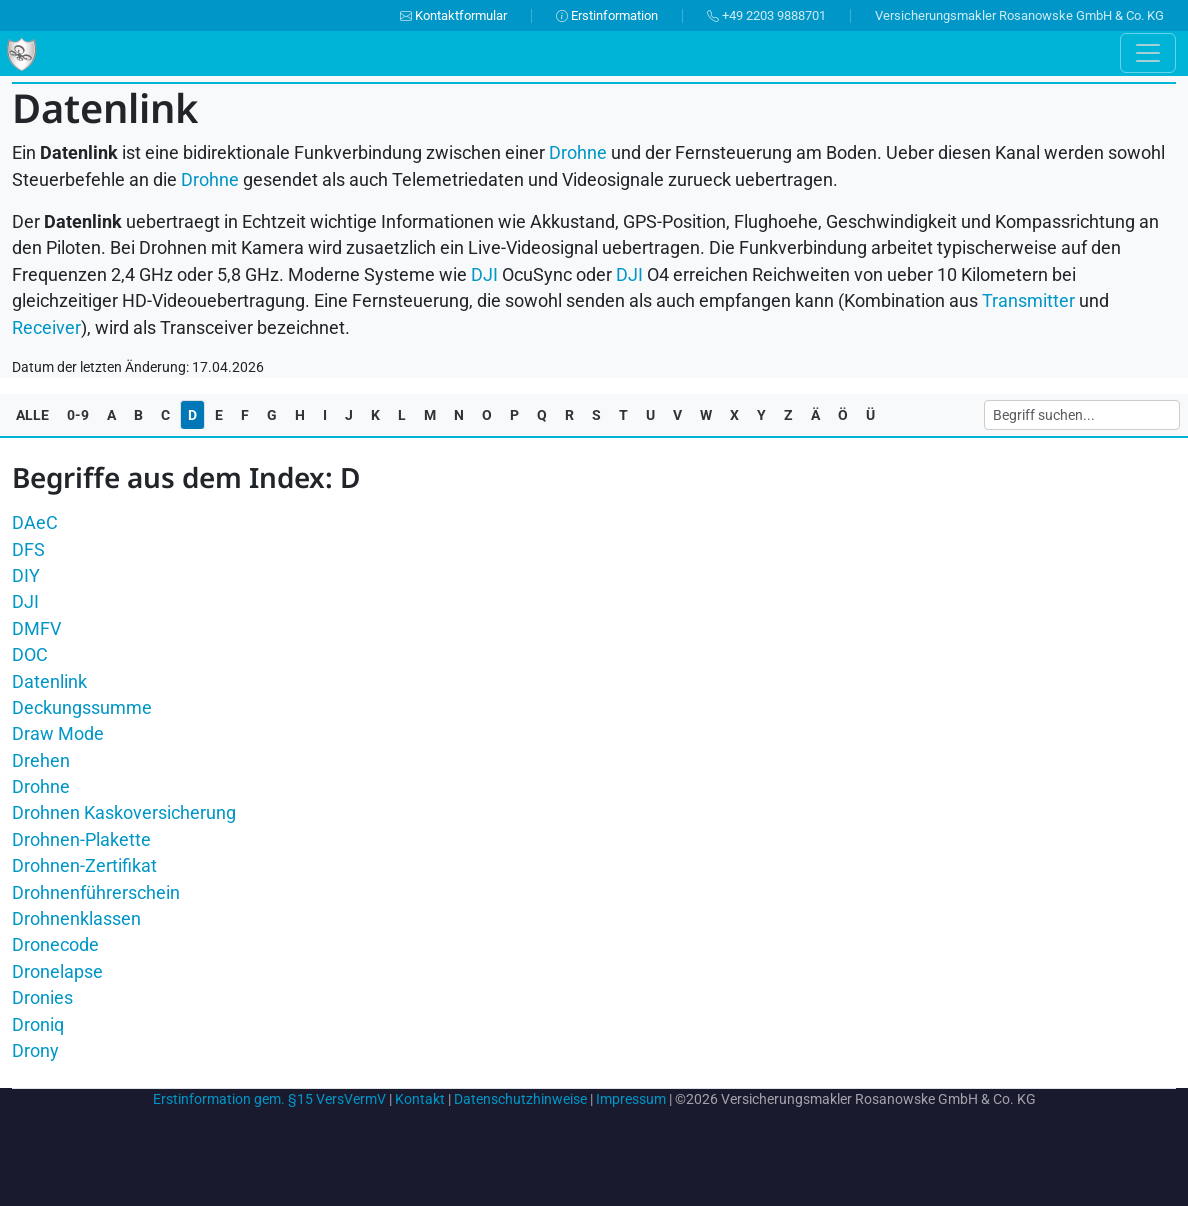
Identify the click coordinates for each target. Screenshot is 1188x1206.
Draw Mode (58, 734)
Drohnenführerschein (96, 893)
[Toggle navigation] (1148, 53)
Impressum (631, 1099)
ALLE (32, 415)
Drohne (578, 153)
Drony (35, 1051)
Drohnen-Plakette (81, 840)
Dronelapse (57, 972)
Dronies (42, 998)
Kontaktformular (453, 15)
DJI (25, 602)
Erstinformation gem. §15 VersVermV (269, 1099)
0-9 (78, 415)
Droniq (38, 1025)
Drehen (41, 761)
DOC (30, 655)
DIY (26, 576)
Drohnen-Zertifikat (84, 866)
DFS (28, 550)
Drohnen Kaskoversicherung (124, 813)
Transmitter (1028, 301)
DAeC (35, 523)
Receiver (46, 328)
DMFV (36, 629)
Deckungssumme (82, 708)
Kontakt (420, 1099)
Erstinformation (607, 15)
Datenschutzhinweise (520, 1099)
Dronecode (55, 945)
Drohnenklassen (76, 919)
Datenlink (49, 682)
